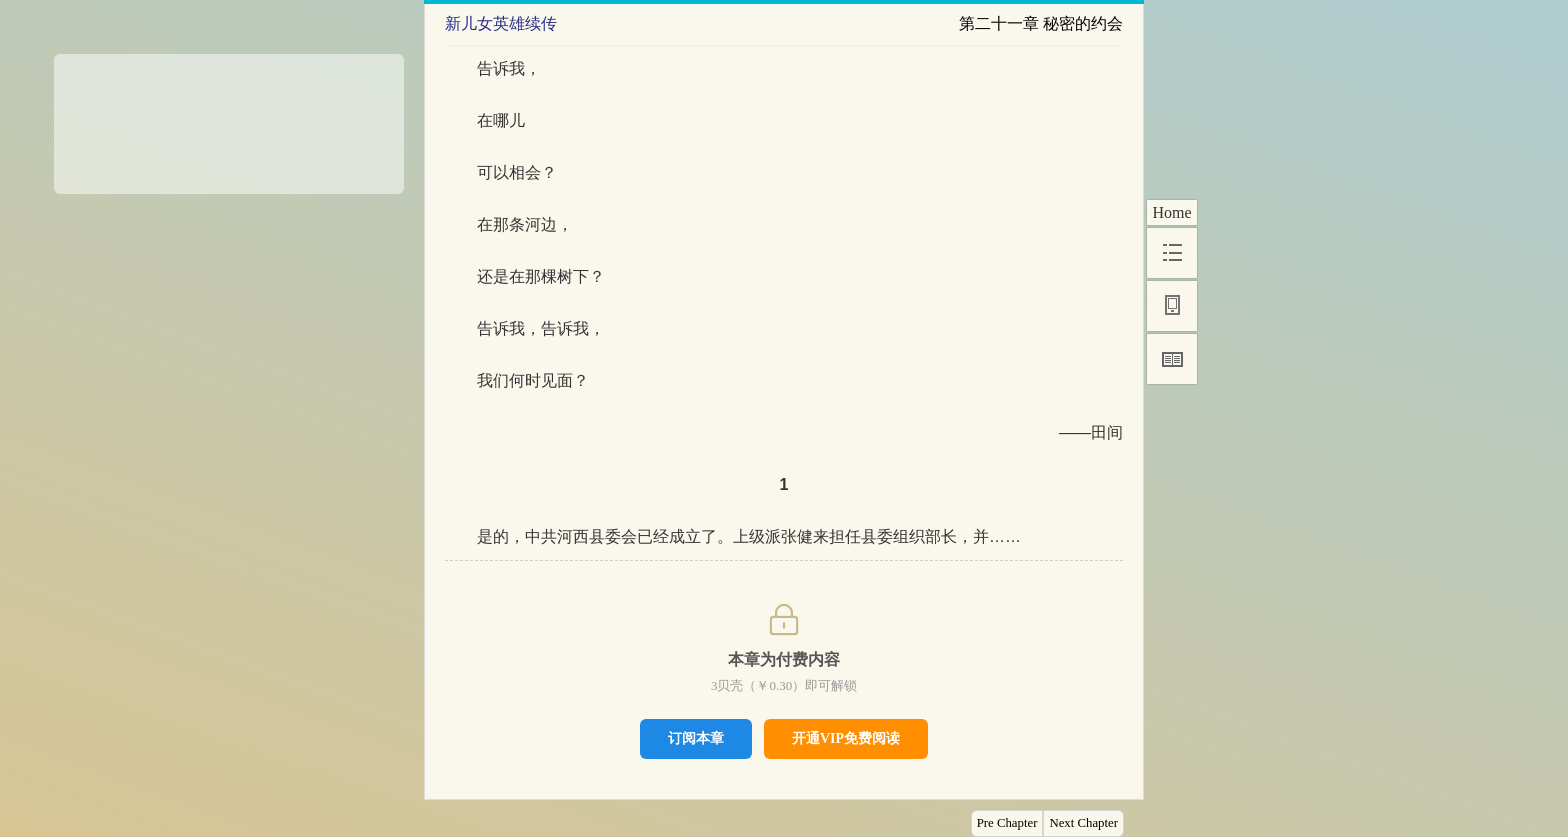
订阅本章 (696, 738)
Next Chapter (1083, 823)
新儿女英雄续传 (501, 23)
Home (1171, 212)
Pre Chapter (1007, 823)
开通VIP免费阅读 (846, 738)
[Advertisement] (229, 117)
